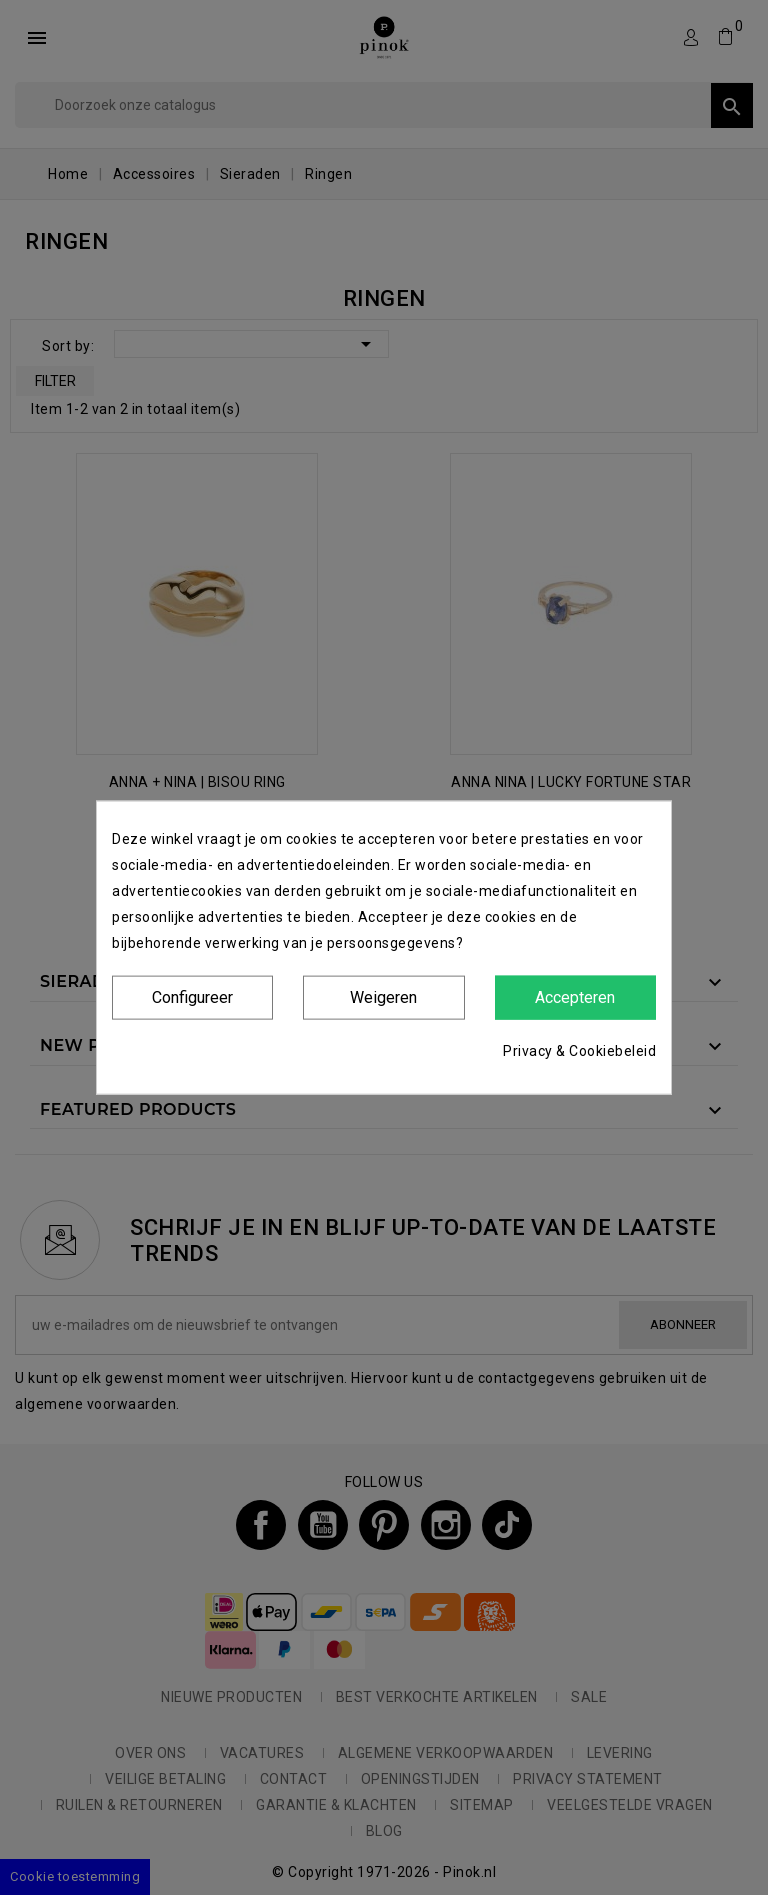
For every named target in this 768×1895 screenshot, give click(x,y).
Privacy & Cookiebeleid (579, 1051)
